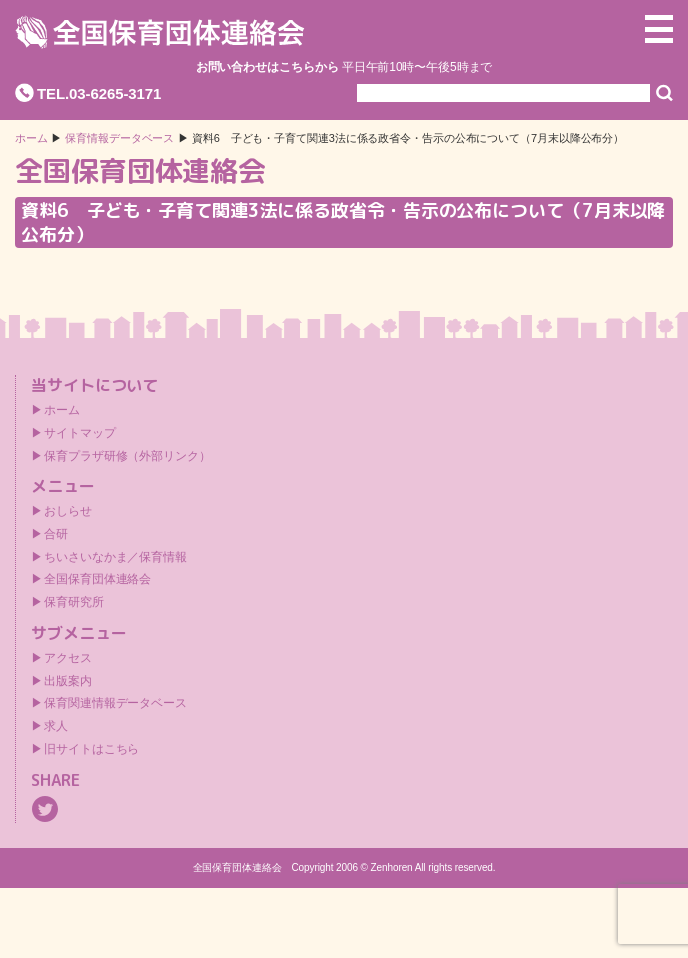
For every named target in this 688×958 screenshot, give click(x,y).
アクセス (68, 658)
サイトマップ (79, 433)
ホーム (31, 138)
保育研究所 (74, 602)
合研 (56, 534)
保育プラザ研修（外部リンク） (127, 456)
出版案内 (68, 681)
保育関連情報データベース (115, 703)
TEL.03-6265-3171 (99, 93)
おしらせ (68, 511)
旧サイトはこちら (91, 749)
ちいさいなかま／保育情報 (115, 557)
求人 (56, 726)
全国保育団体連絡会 (97, 579)
